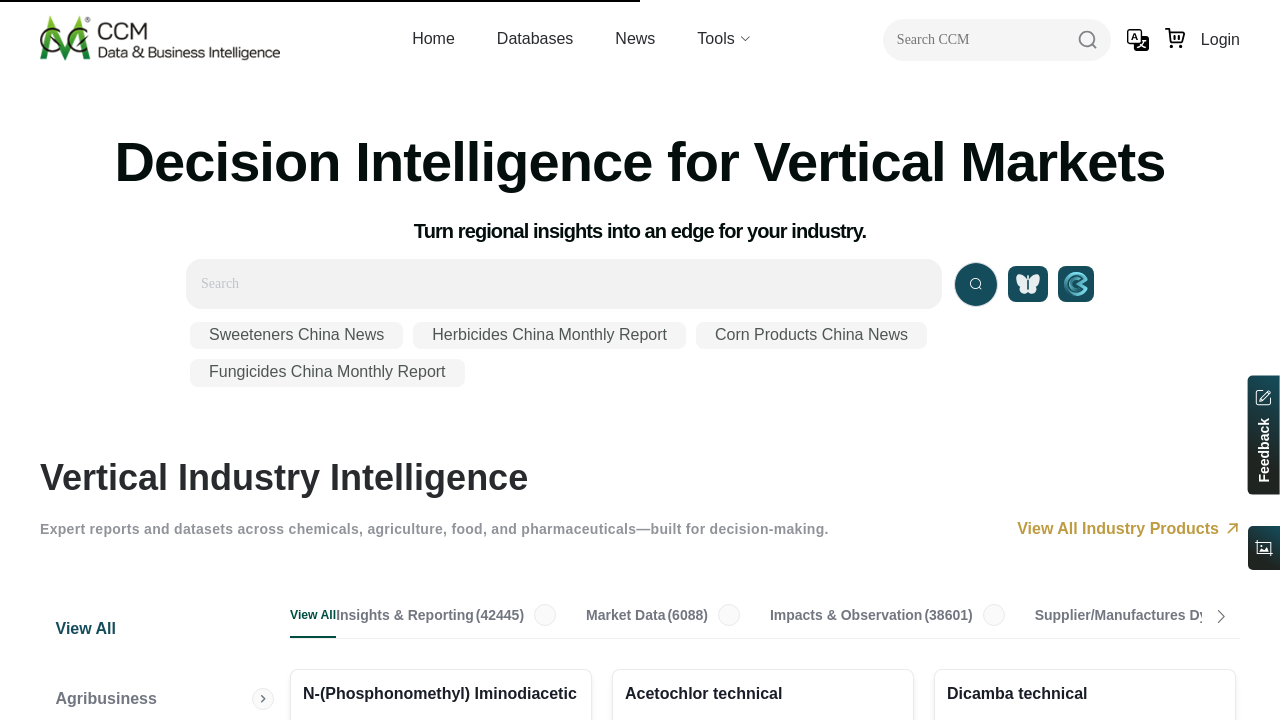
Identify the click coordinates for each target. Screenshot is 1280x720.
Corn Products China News (811, 334)
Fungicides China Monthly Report (327, 371)
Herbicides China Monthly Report (549, 334)
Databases (535, 38)
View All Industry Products (1128, 528)
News (635, 38)
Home (433, 38)
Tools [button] (723, 38)
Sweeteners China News (296, 334)
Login (1220, 39)
